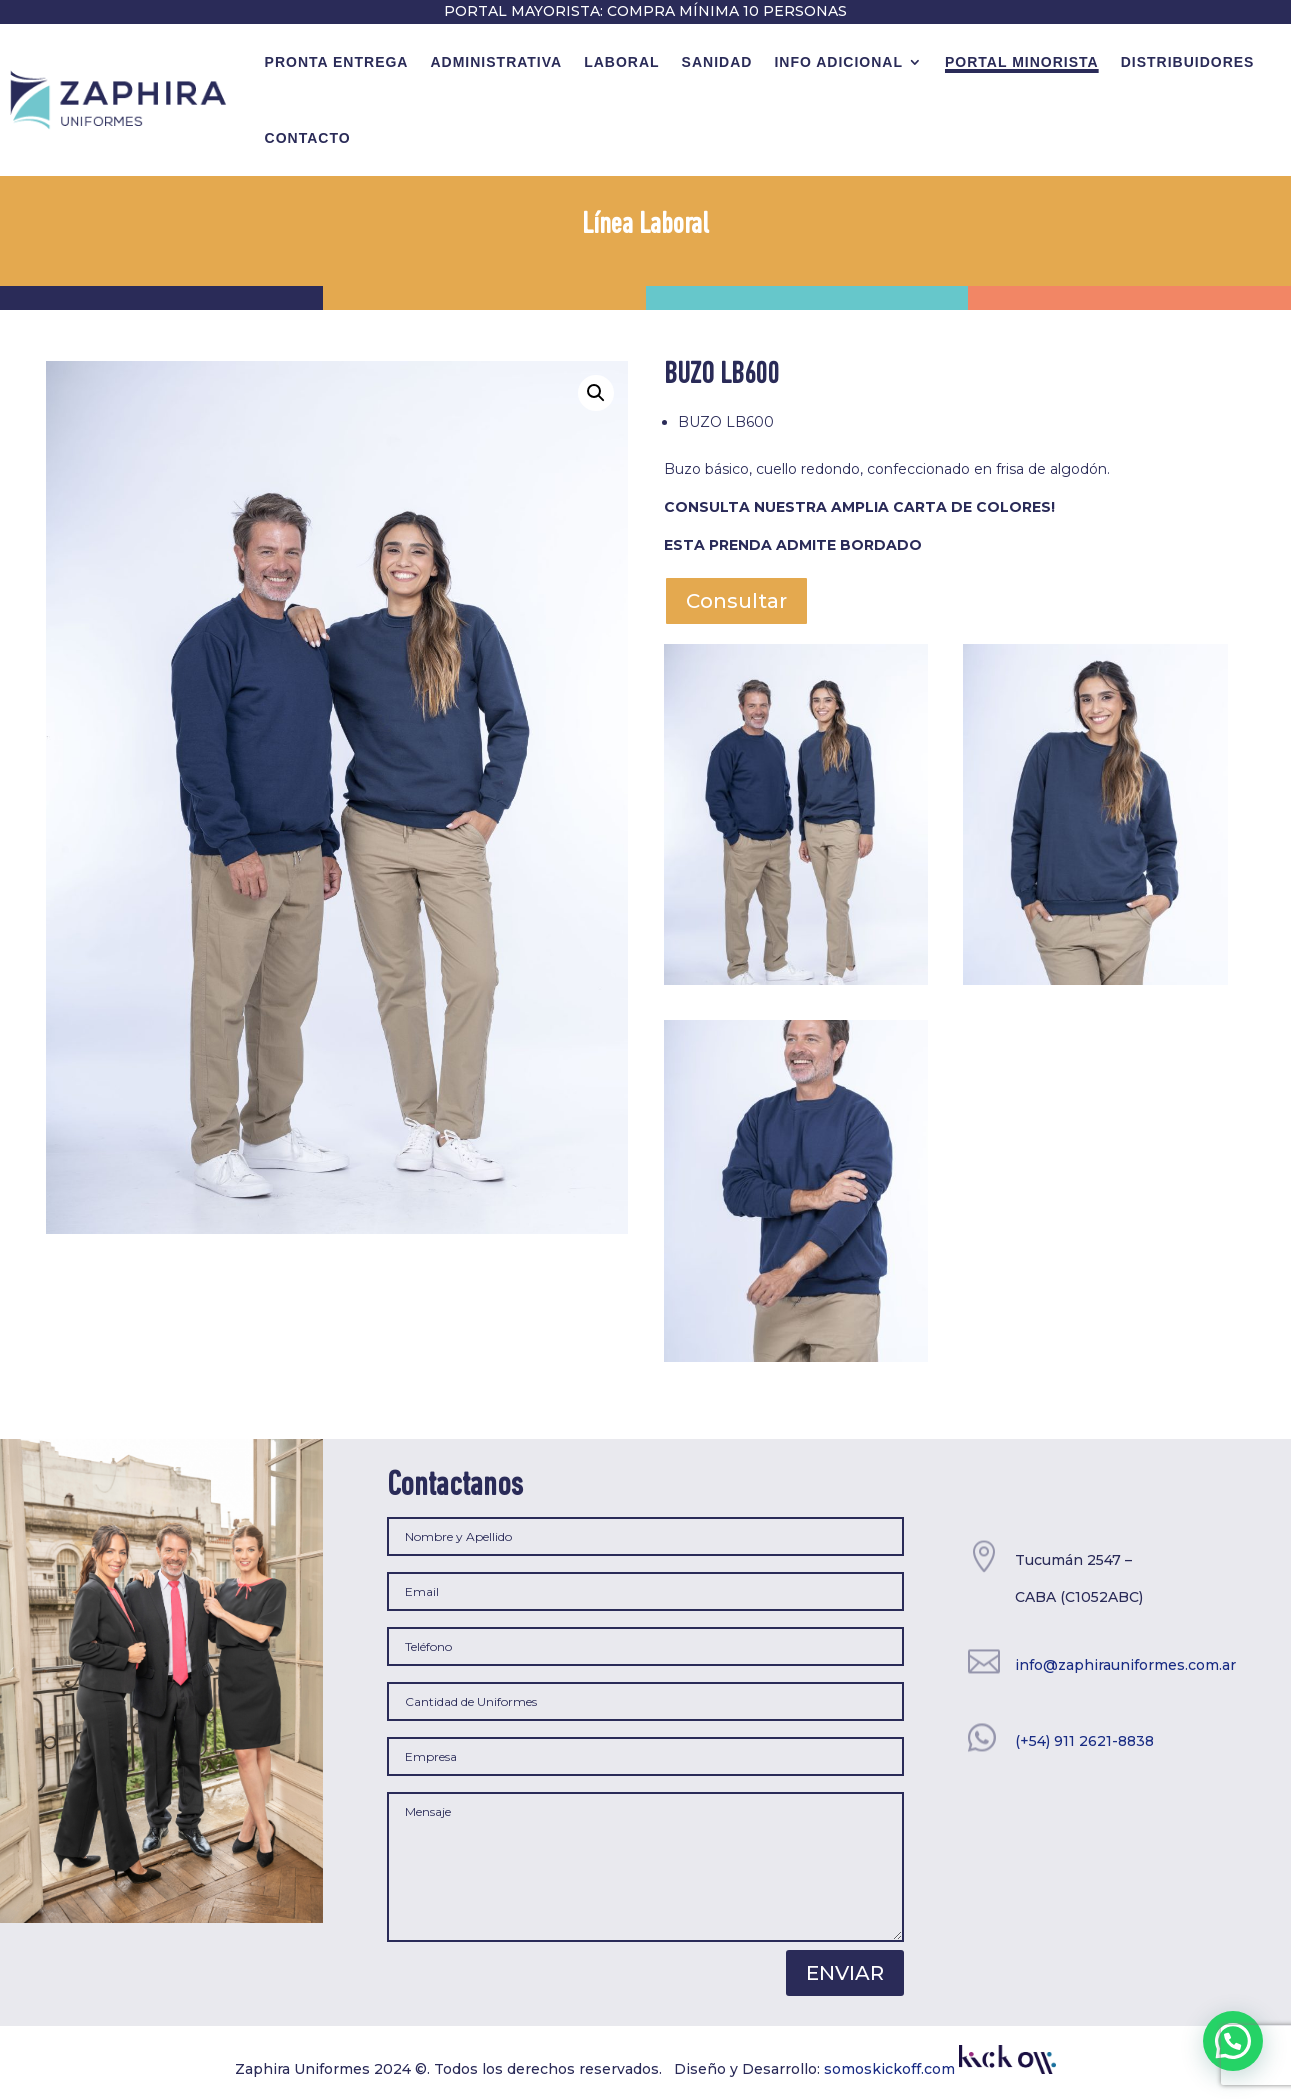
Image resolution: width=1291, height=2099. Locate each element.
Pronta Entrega (337, 62)
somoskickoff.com (940, 2069)
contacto (308, 138)
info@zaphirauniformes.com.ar (1125, 1665)
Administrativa (496, 62)
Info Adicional (838, 62)
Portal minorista (1022, 62)
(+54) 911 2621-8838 (1084, 1741)
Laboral (621, 62)
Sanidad (717, 62)
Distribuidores (1188, 62)
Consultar (736, 601)
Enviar (845, 1973)
